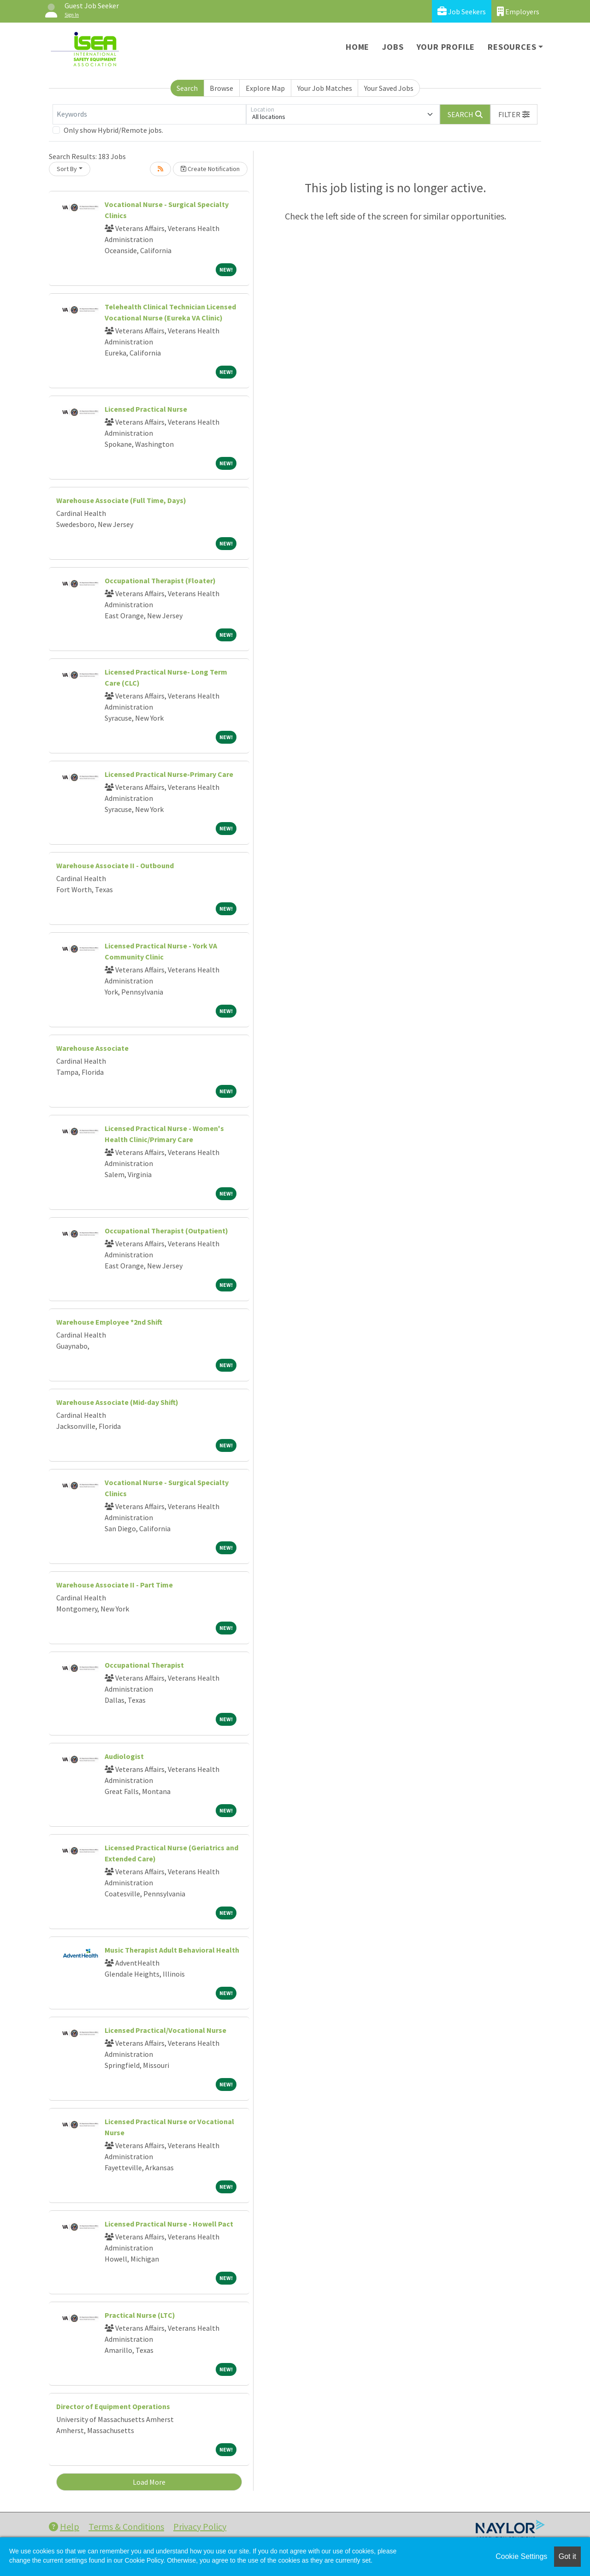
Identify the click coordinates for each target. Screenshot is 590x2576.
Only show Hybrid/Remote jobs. (113, 130)
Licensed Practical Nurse (146, 409)
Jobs (392, 46)
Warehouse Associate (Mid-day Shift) (117, 1402)
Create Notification (210, 169)
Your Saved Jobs (388, 88)
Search (187, 88)
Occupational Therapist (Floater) (160, 580)
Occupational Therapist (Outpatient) (166, 1230)
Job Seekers (461, 11)
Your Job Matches (324, 88)
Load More (149, 2482)
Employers (518, 11)
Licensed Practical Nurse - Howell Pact (169, 2223)
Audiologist (124, 1756)
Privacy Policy (199, 2526)
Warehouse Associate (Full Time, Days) (121, 500)
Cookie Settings (521, 2556)
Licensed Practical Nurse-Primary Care (169, 774)
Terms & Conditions (126, 2526)
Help (64, 2526)
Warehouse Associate (92, 1048)
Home (357, 46)
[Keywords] (149, 114)
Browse (221, 88)
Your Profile (446, 46)
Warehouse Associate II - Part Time (114, 1584)
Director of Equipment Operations (113, 2406)
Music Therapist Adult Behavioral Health (172, 1949)
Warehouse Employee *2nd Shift (109, 1321)
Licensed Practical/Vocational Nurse (165, 2030)
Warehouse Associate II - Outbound (115, 865)
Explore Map (265, 88)
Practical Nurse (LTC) (140, 2315)
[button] (513, 114)
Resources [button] (512, 46)
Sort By (67, 169)
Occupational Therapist (144, 1665)
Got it (567, 2556)
